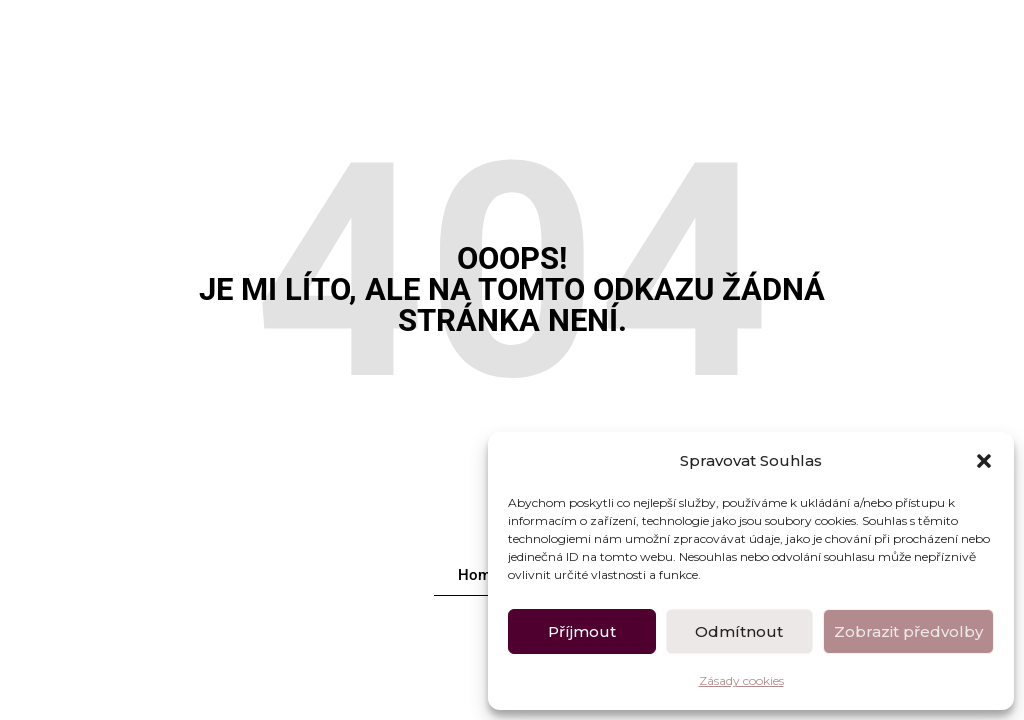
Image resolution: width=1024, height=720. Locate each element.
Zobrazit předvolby (908, 631)
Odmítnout (739, 631)
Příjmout (582, 631)
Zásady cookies (741, 680)
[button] (984, 461)
